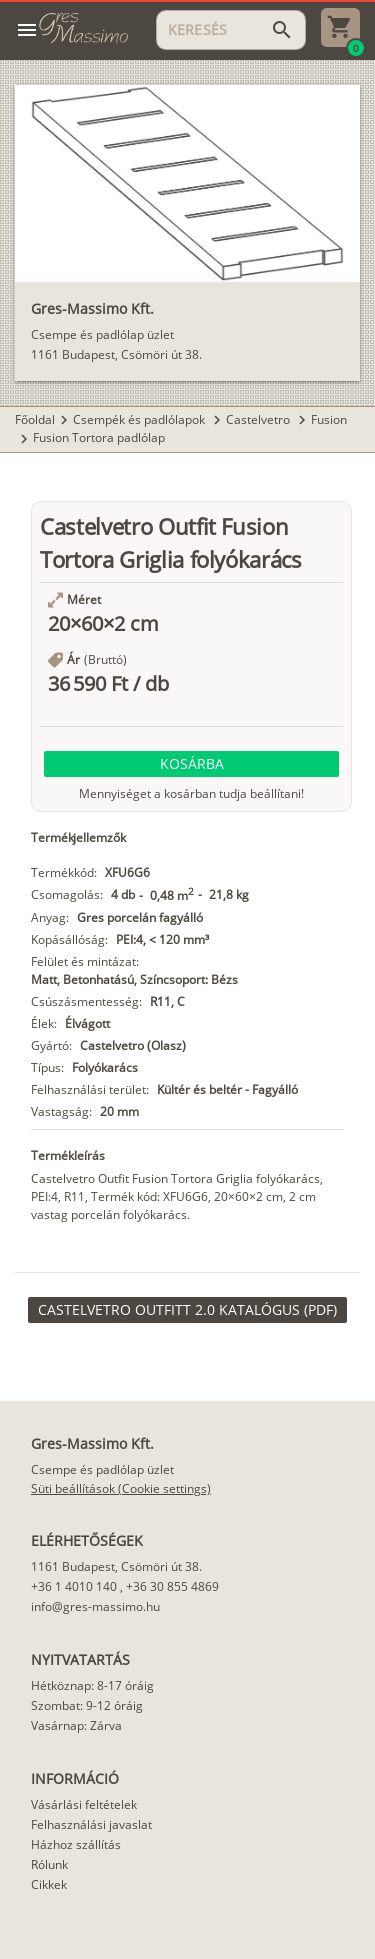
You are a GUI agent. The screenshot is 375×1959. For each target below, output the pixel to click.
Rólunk (49, 1864)
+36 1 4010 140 (74, 1586)
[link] (187, 1310)
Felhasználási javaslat (91, 1824)
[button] (191, 764)
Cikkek (49, 1884)
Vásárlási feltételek (84, 1804)
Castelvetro (259, 419)
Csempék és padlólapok (140, 419)
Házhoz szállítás (76, 1844)
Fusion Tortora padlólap (99, 437)
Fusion (329, 419)
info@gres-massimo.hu (95, 1606)
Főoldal (35, 419)
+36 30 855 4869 (172, 1586)
